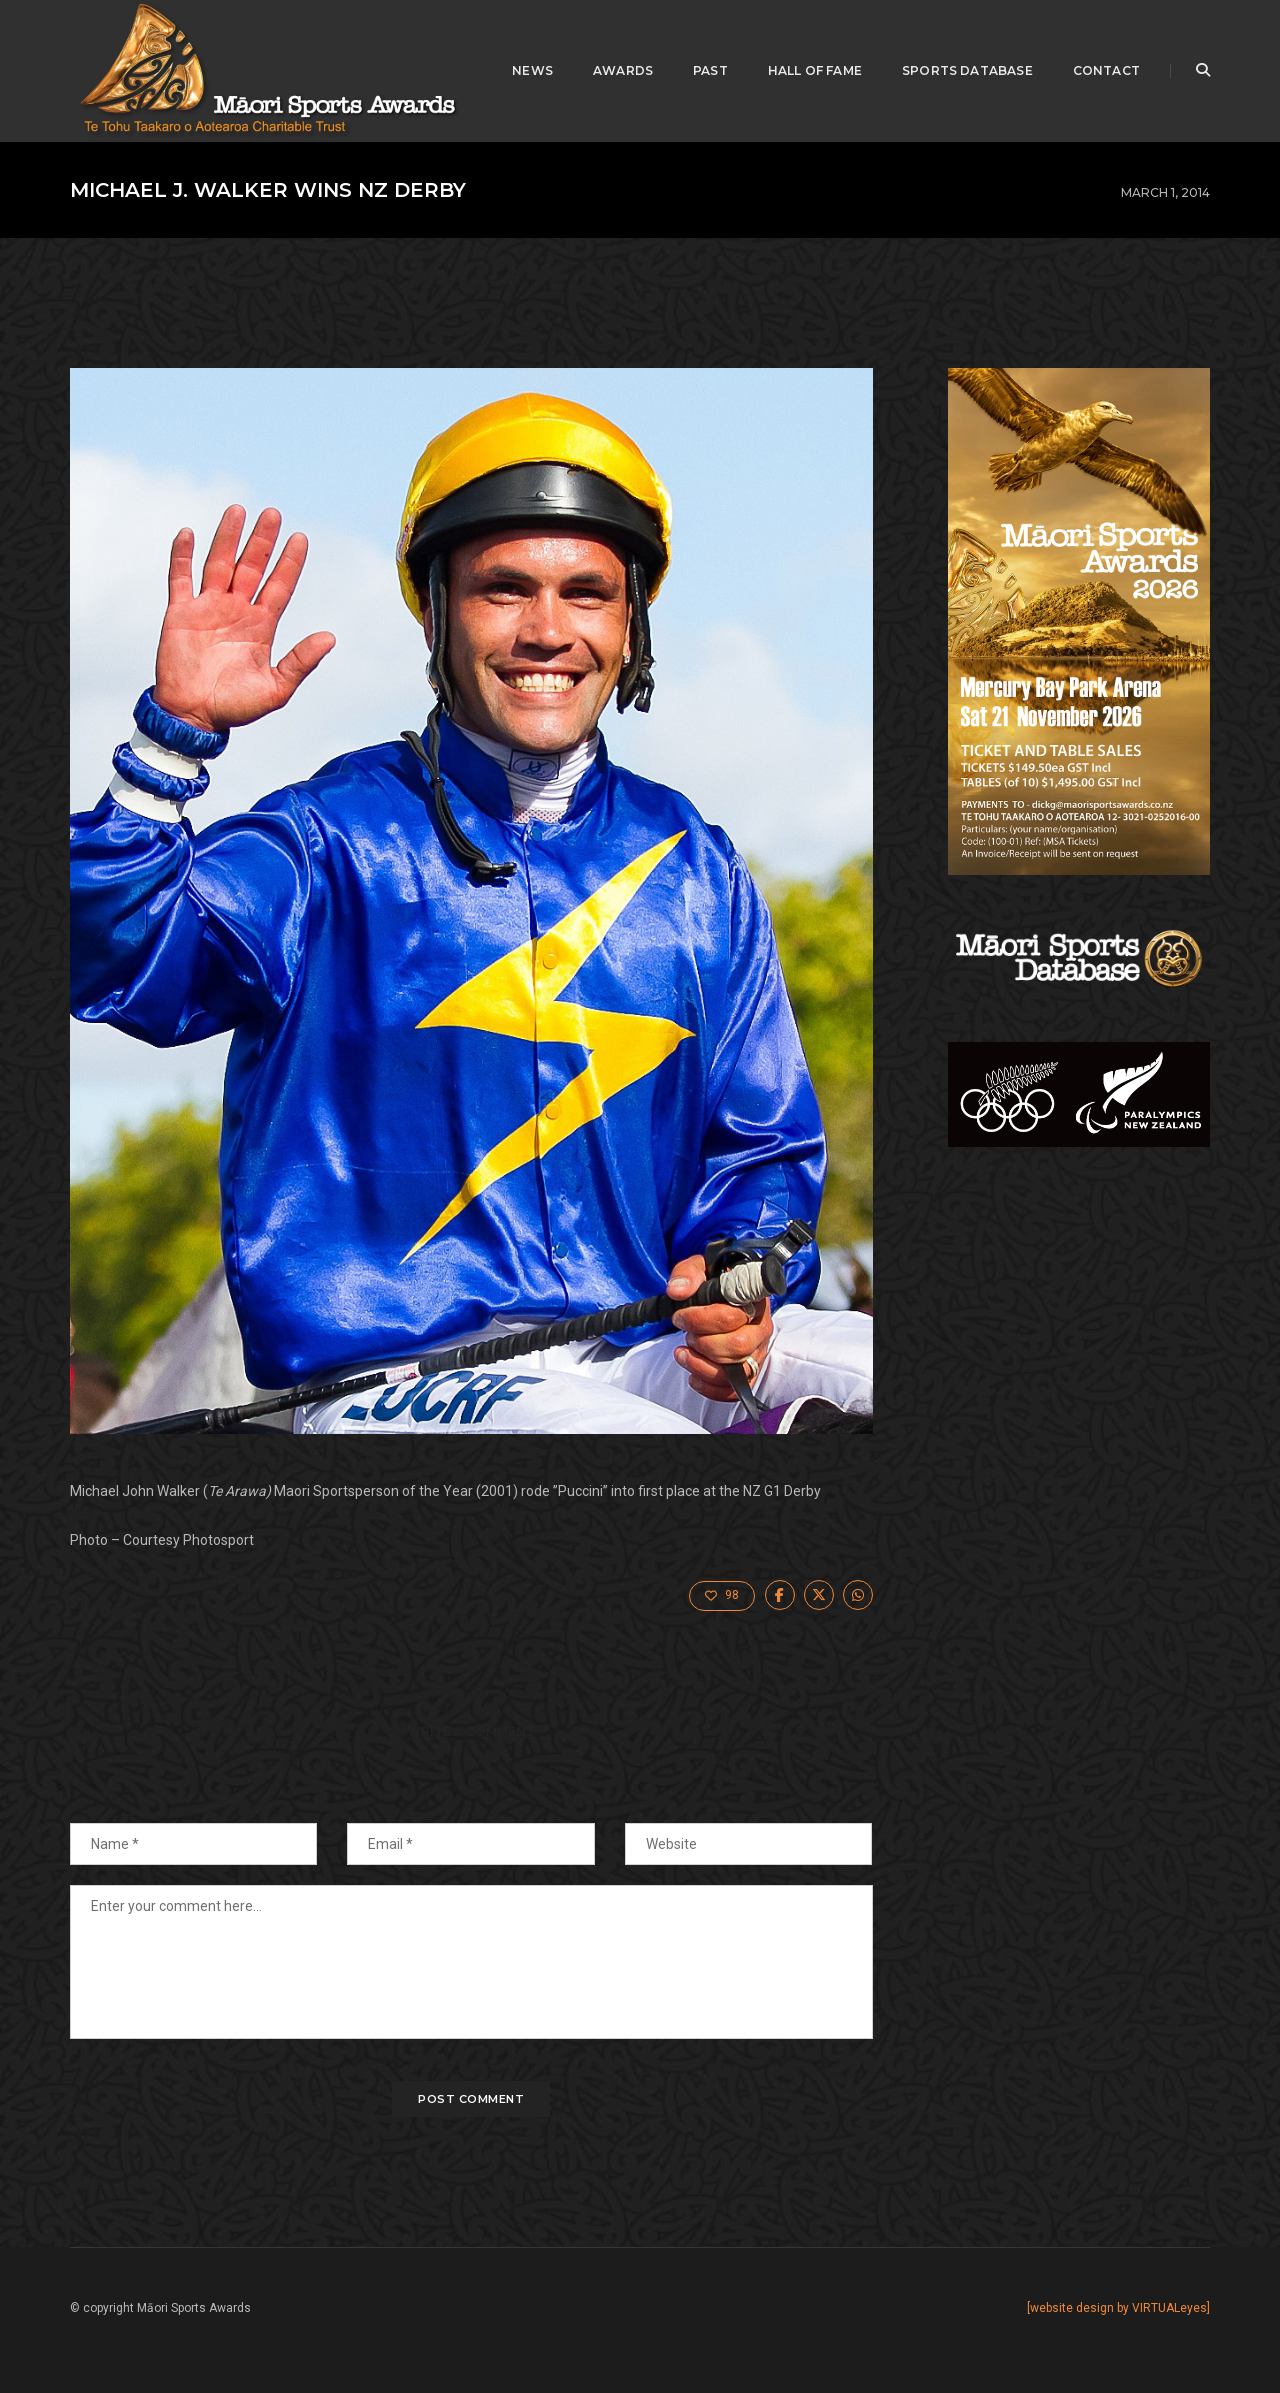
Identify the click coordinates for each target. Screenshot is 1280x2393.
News (532, 70)
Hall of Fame (815, 70)
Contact (1106, 70)
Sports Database (967, 70)
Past (710, 70)
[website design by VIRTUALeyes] (1118, 2308)
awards (623, 70)
